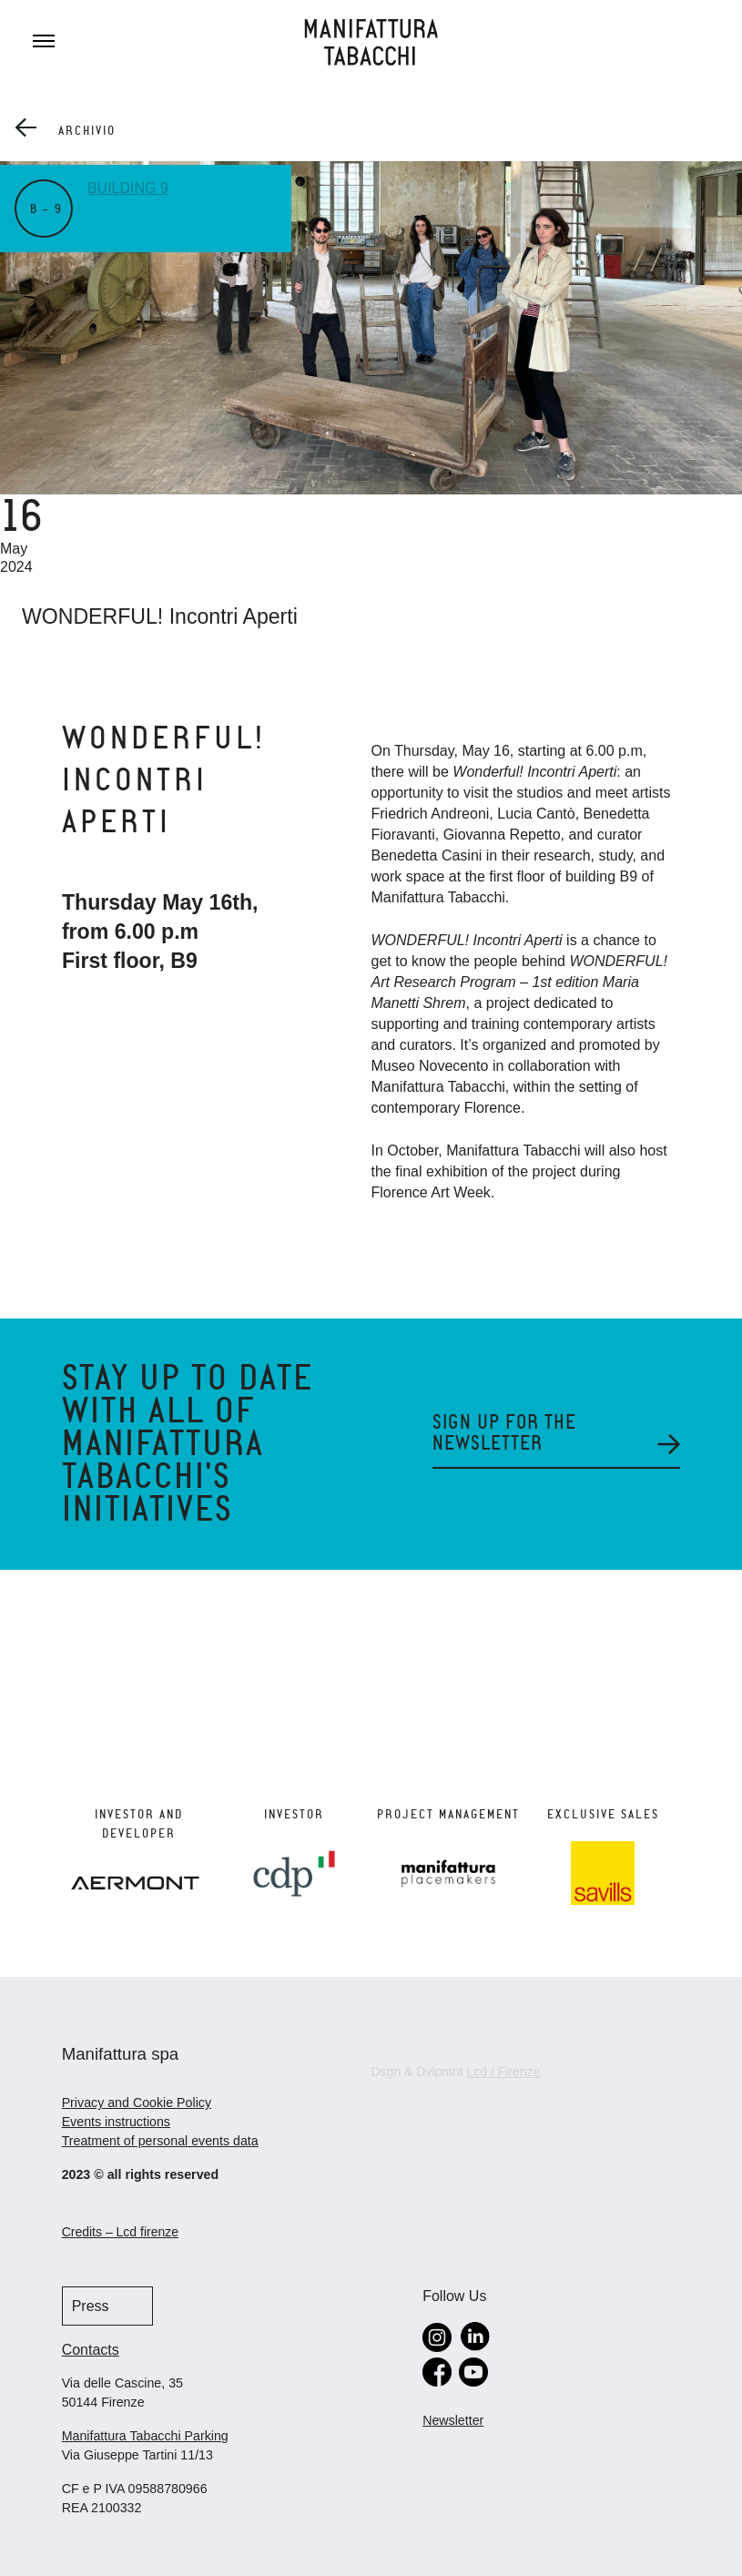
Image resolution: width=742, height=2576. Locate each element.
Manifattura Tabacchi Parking (145, 2435)
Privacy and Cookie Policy (136, 2102)
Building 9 (127, 188)
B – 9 (46, 209)
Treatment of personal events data (160, 2140)
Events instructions (116, 2121)
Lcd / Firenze (504, 2071)
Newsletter (452, 2420)
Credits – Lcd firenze (120, 2232)
